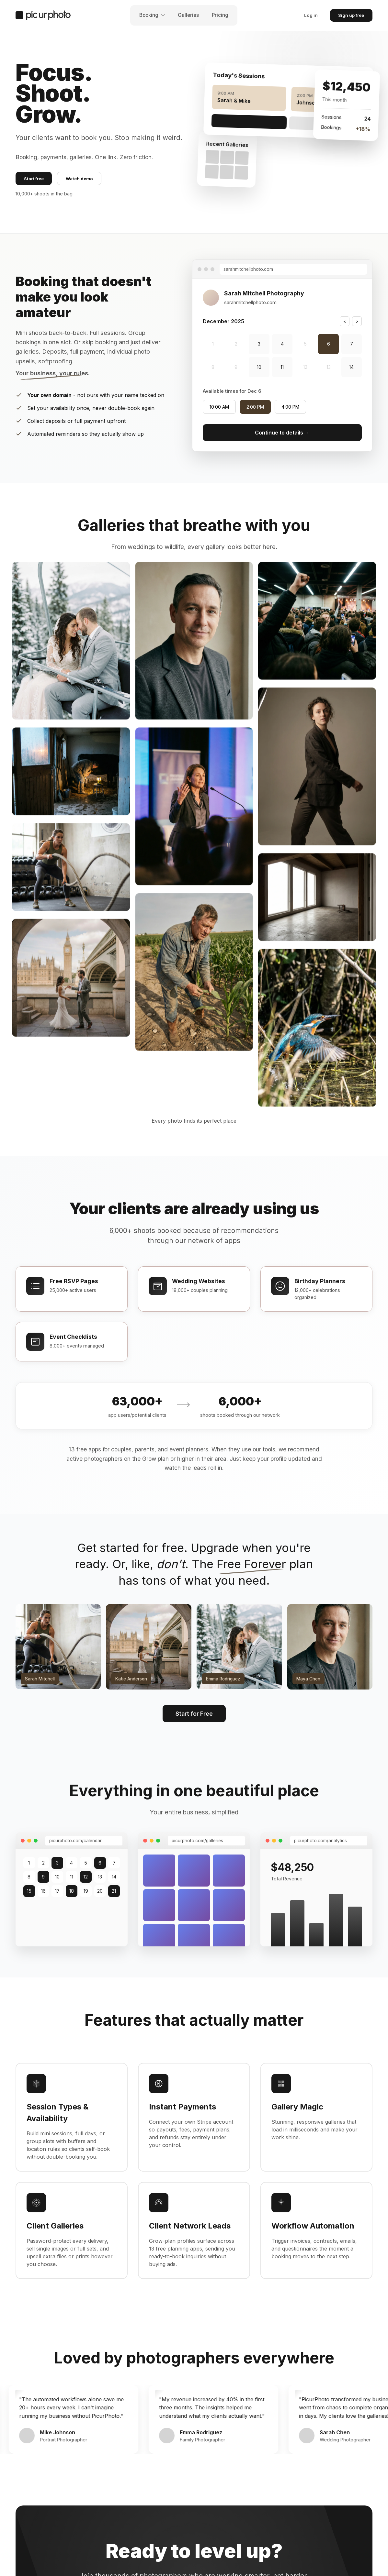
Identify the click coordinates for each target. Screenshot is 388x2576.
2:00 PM (255, 407)
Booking (152, 15)
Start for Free (194, 1713)
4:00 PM (290, 407)
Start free (34, 178)
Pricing (220, 15)
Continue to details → (282, 432)
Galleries (188, 15)
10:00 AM (219, 407)
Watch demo (79, 178)
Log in (311, 15)
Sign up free (351, 15)
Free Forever (251, 1564)
